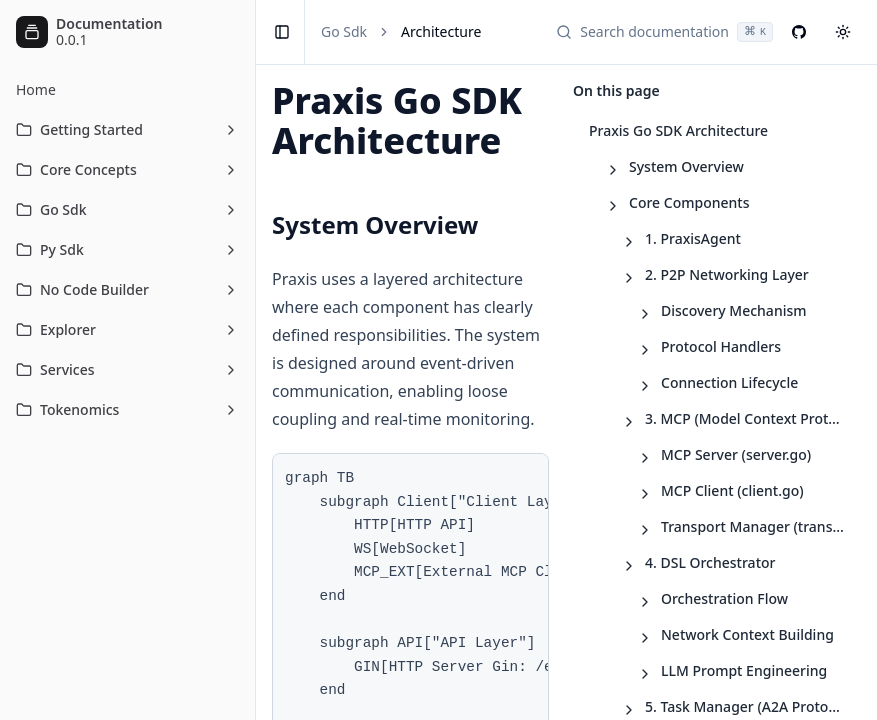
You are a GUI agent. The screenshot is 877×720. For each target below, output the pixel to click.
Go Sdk (344, 31)
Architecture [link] (441, 31)
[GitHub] (799, 32)
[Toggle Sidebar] (255, 360)
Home (36, 89)
